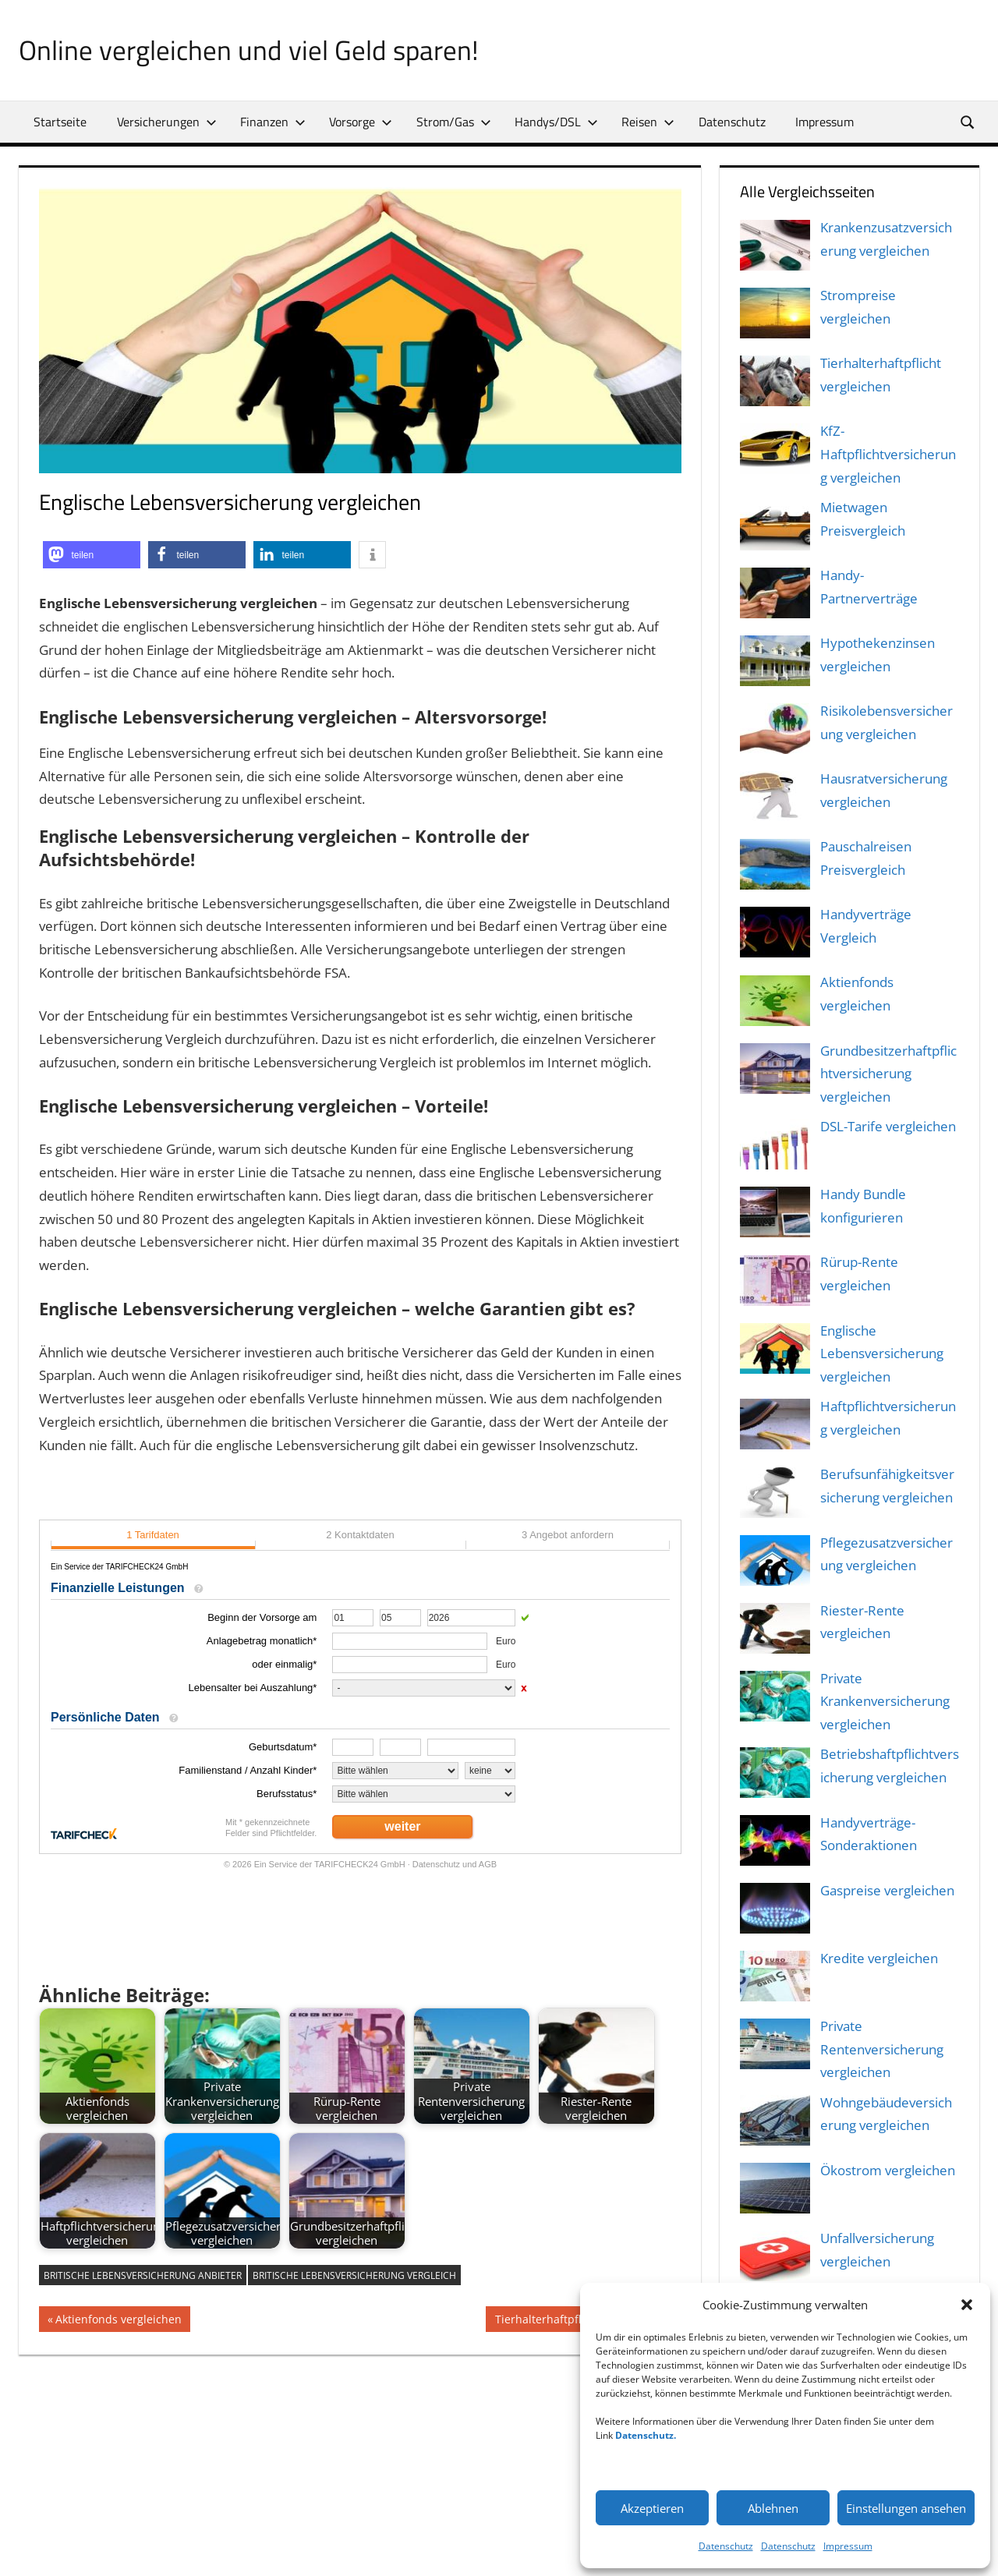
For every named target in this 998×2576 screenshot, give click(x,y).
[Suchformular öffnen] (968, 121)
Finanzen (273, 121)
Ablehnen (773, 2508)
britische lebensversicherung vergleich (354, 2275)
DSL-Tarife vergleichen (888, 1126)
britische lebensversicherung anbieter (143, 2275)
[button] (967, 2304)
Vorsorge (360, 121)
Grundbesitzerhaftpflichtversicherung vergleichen (888, 1074)
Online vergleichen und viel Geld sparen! (251, 49)
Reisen (647, 121)
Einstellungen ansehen (906, 2508)
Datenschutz (726, 2546)
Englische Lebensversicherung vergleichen (881, 1354)
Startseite (60, 121)
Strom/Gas (453, 121)
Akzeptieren (652, 2508)
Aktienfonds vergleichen (118, 2321)
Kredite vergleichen (879, 1958)
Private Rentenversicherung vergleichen (881, 2049)
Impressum (847, 2546)
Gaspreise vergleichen (887, 1890)
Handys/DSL (556, 121)
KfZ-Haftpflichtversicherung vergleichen (888, 454)
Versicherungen (167, 121)
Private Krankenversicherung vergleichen (885, 1701)
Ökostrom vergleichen (887, 2170)
